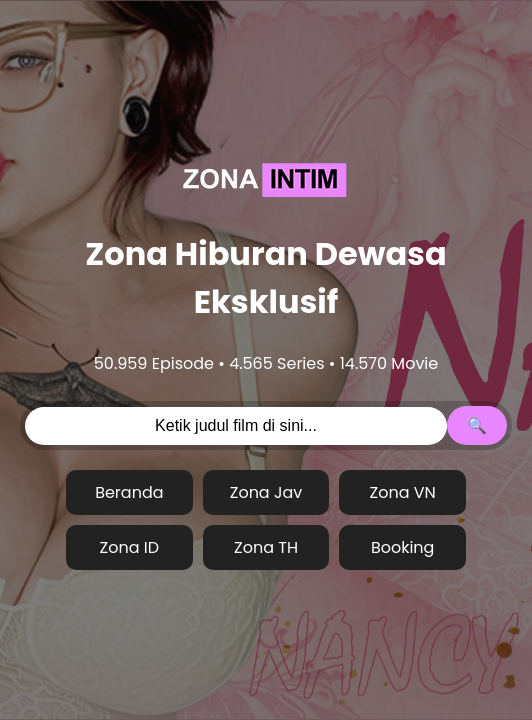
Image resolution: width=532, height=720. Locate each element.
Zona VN (403, 492)
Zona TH (266, 547)
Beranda (129, 492)
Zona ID (129, 547)
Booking (403, 547)
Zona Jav (266, 492)
